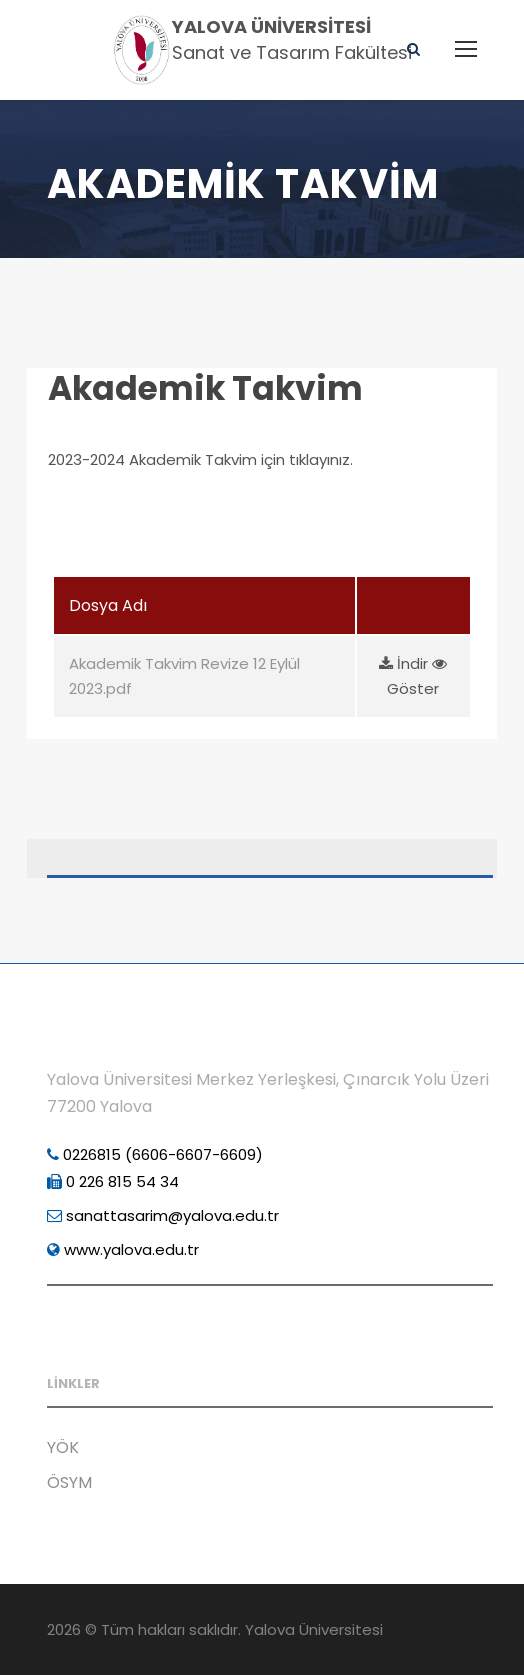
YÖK (63, 1447)
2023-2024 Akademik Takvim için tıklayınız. (200, 459)
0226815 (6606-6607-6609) (155, 1154)
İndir (405, 663)
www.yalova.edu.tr (123, 1249)
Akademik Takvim (205, 388)
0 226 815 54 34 (113, 1181)
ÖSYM (69, 1482)
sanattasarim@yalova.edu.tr (163, 1215)
